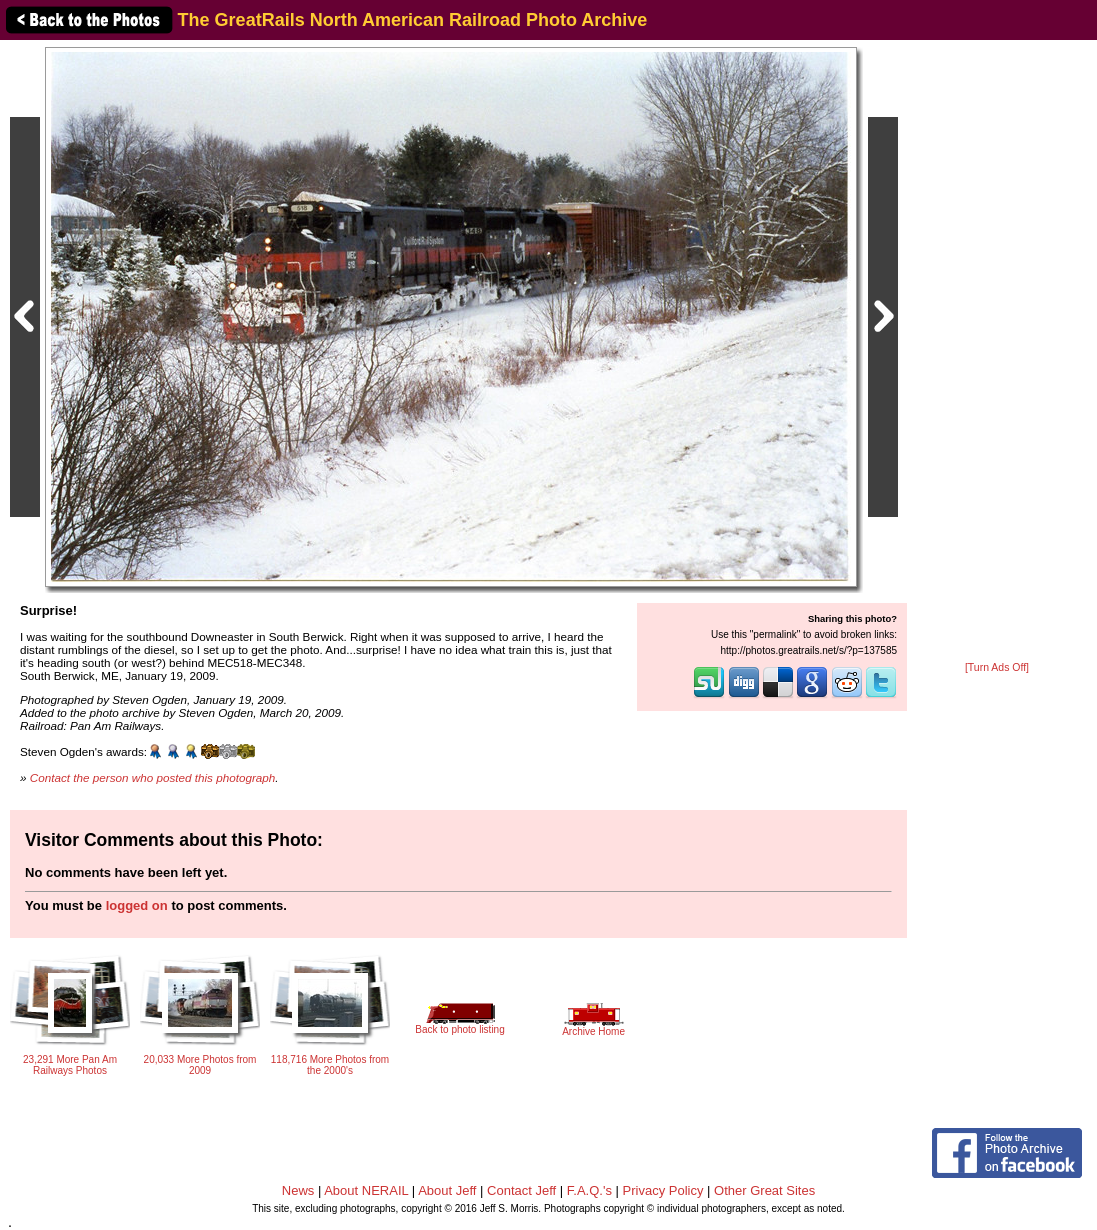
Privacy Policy (663, 1190)
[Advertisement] (997, 352)
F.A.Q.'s (589, 1190)
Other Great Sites (764, 1190)
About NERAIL (366, 1190)
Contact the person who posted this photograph (153, 777)
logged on (137, 905)
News (298, 1190)
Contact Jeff (521, 1190)
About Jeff (447, 1190)
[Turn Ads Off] (997, 667)
